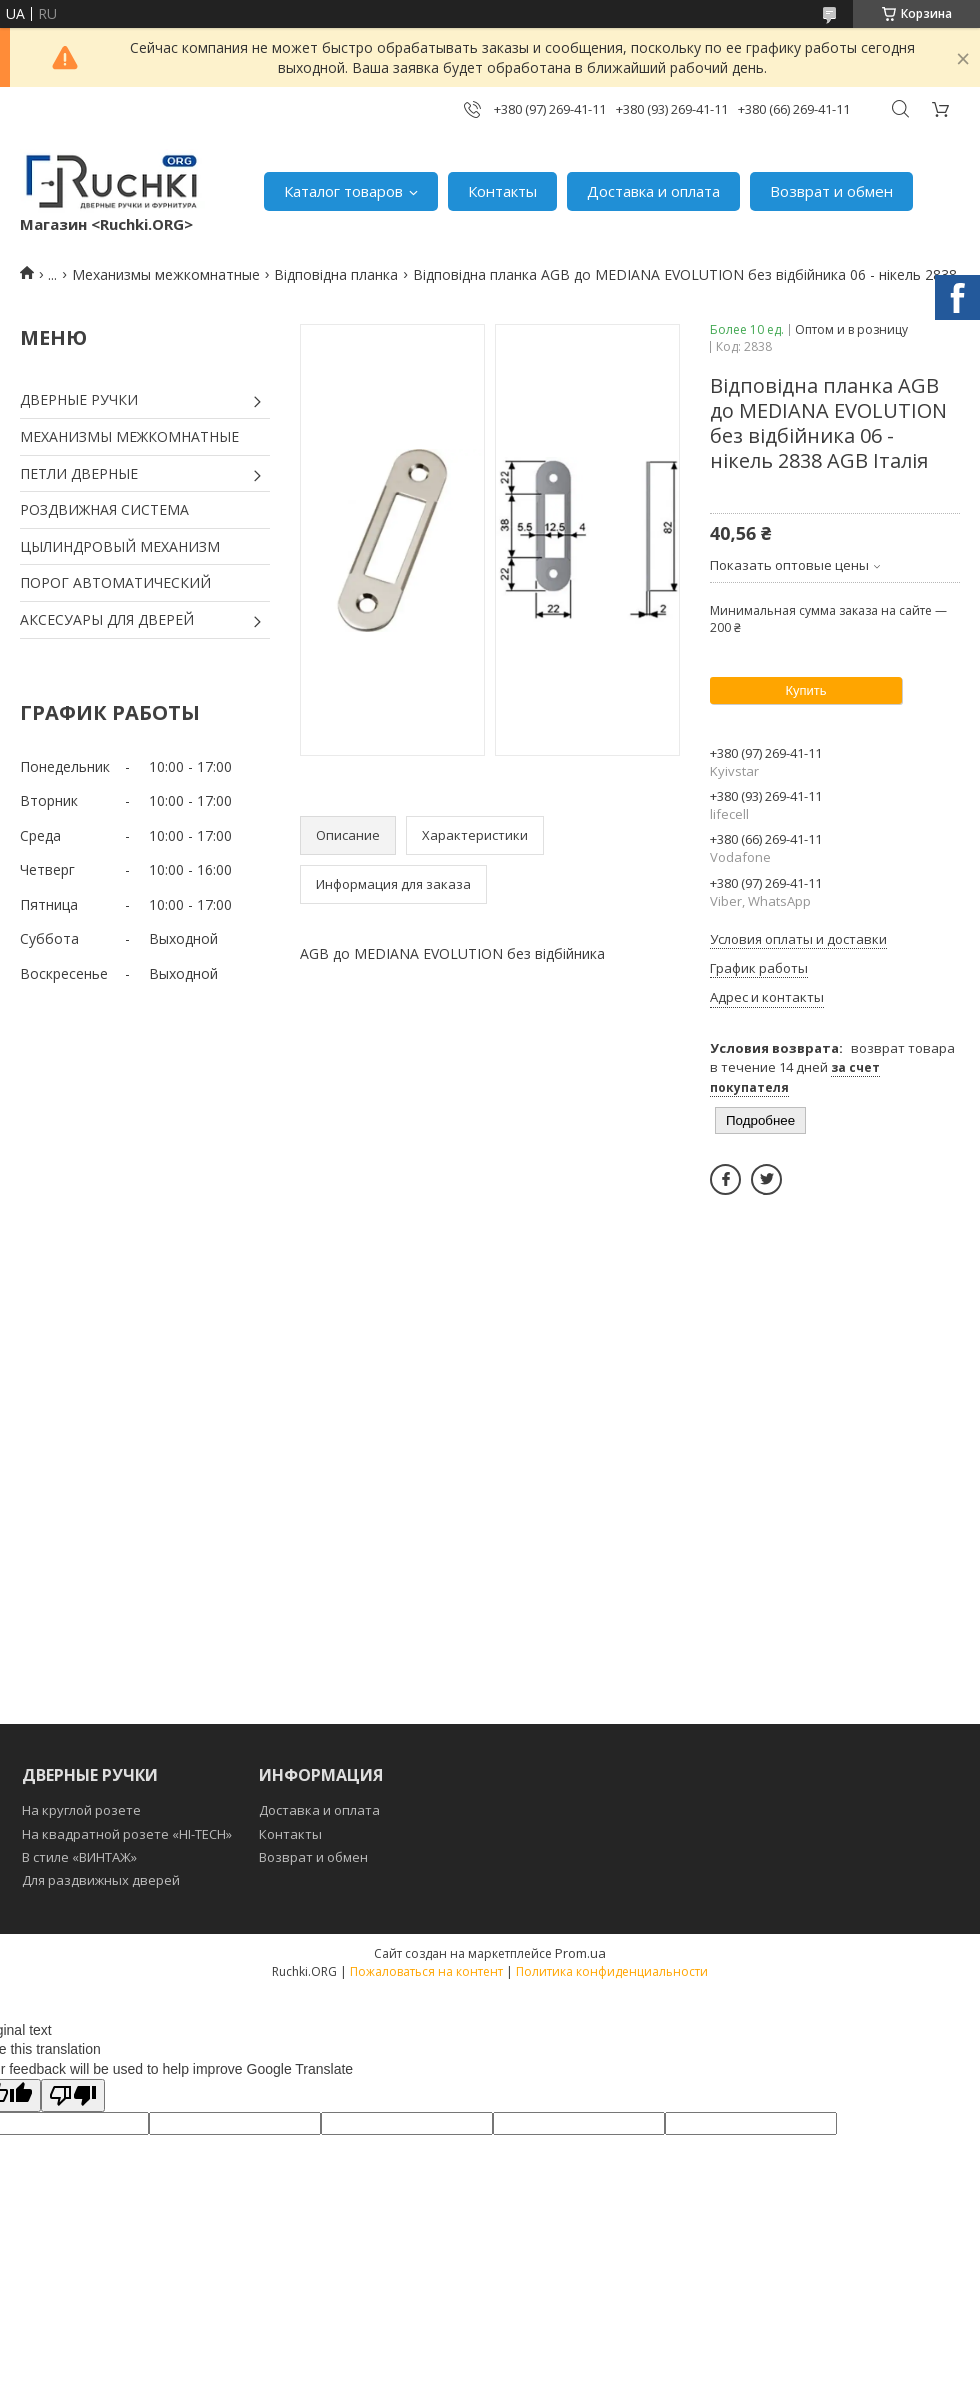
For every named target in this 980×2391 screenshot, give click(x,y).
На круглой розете (81, 1810)
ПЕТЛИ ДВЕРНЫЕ (79, 473)
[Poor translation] (73, 2095)
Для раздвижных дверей (101, 1880)
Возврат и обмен (831, 191)
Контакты (502, 191)
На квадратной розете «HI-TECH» (127, 1834)
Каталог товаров (343, 191)
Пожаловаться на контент (426, 1971)
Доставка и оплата (653, 191)
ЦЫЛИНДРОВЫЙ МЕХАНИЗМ (120, 546)
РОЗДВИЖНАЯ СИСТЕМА (104, 509)
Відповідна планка (336, 274)
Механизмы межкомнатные (166, 274)
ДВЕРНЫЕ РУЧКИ (79, 399)
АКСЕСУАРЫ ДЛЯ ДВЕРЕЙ (107, 619)
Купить (805, 690)
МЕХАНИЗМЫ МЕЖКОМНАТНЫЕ (129, 436)
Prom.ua (580, 1953)
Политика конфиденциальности (612, 1971)
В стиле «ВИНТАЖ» (79, 1857)
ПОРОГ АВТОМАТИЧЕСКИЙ (115, 582)
